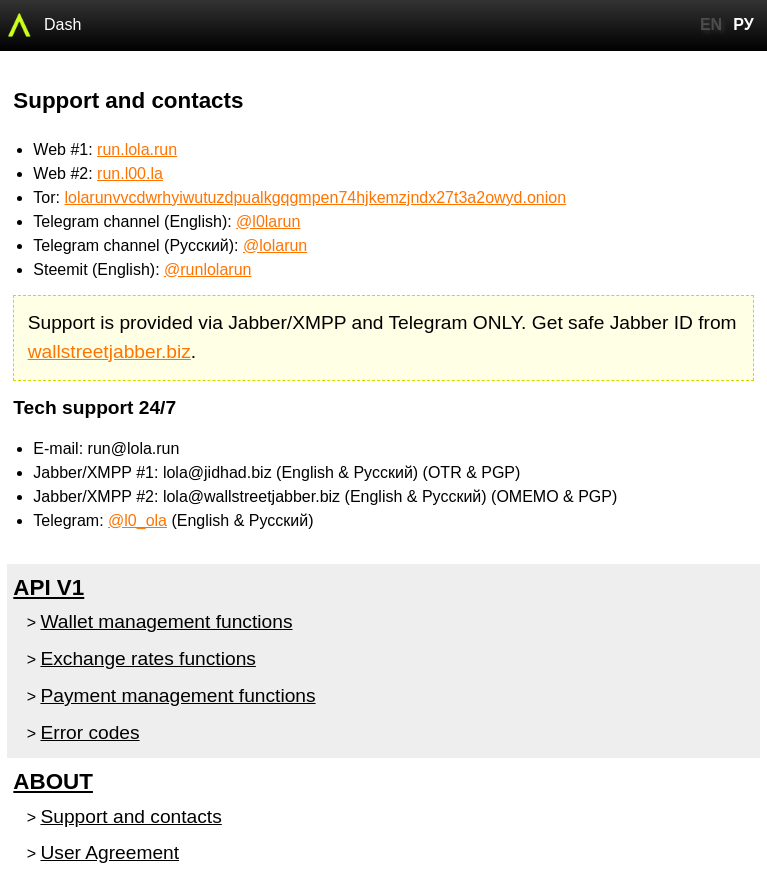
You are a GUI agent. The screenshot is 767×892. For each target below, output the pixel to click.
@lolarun (275, 245)
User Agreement (109, 852)
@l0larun (268, 221)
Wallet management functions (166, 621)
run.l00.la (130, 173)
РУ (743, 24)
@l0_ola (137, 520)
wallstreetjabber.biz (109, 351)
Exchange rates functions (147, 658)
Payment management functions (177, 695)
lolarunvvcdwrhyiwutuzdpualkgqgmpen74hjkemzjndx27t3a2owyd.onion (315, 197)
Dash (62, 24)
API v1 (48, 587)
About (53, 781)
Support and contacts (130, 816)
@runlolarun (207, 269)
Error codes (89, 732)
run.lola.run (137, 149)
